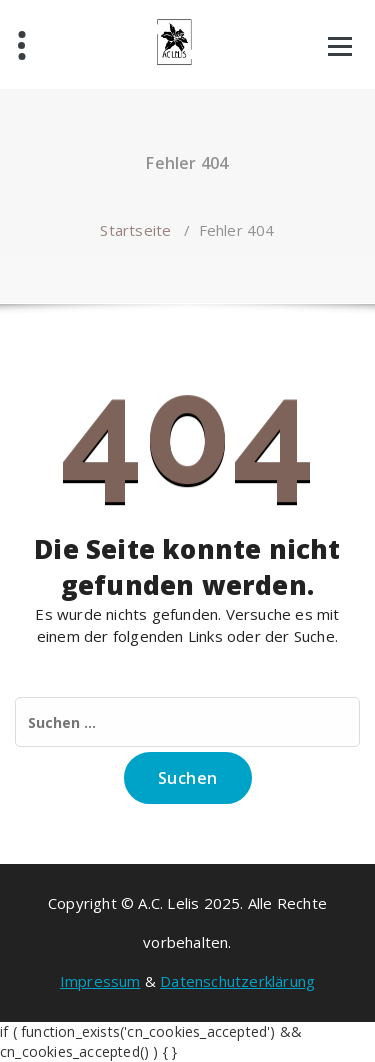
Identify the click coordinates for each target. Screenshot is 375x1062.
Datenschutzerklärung (237, 981)
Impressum (100, 981)
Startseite (135, 230)
